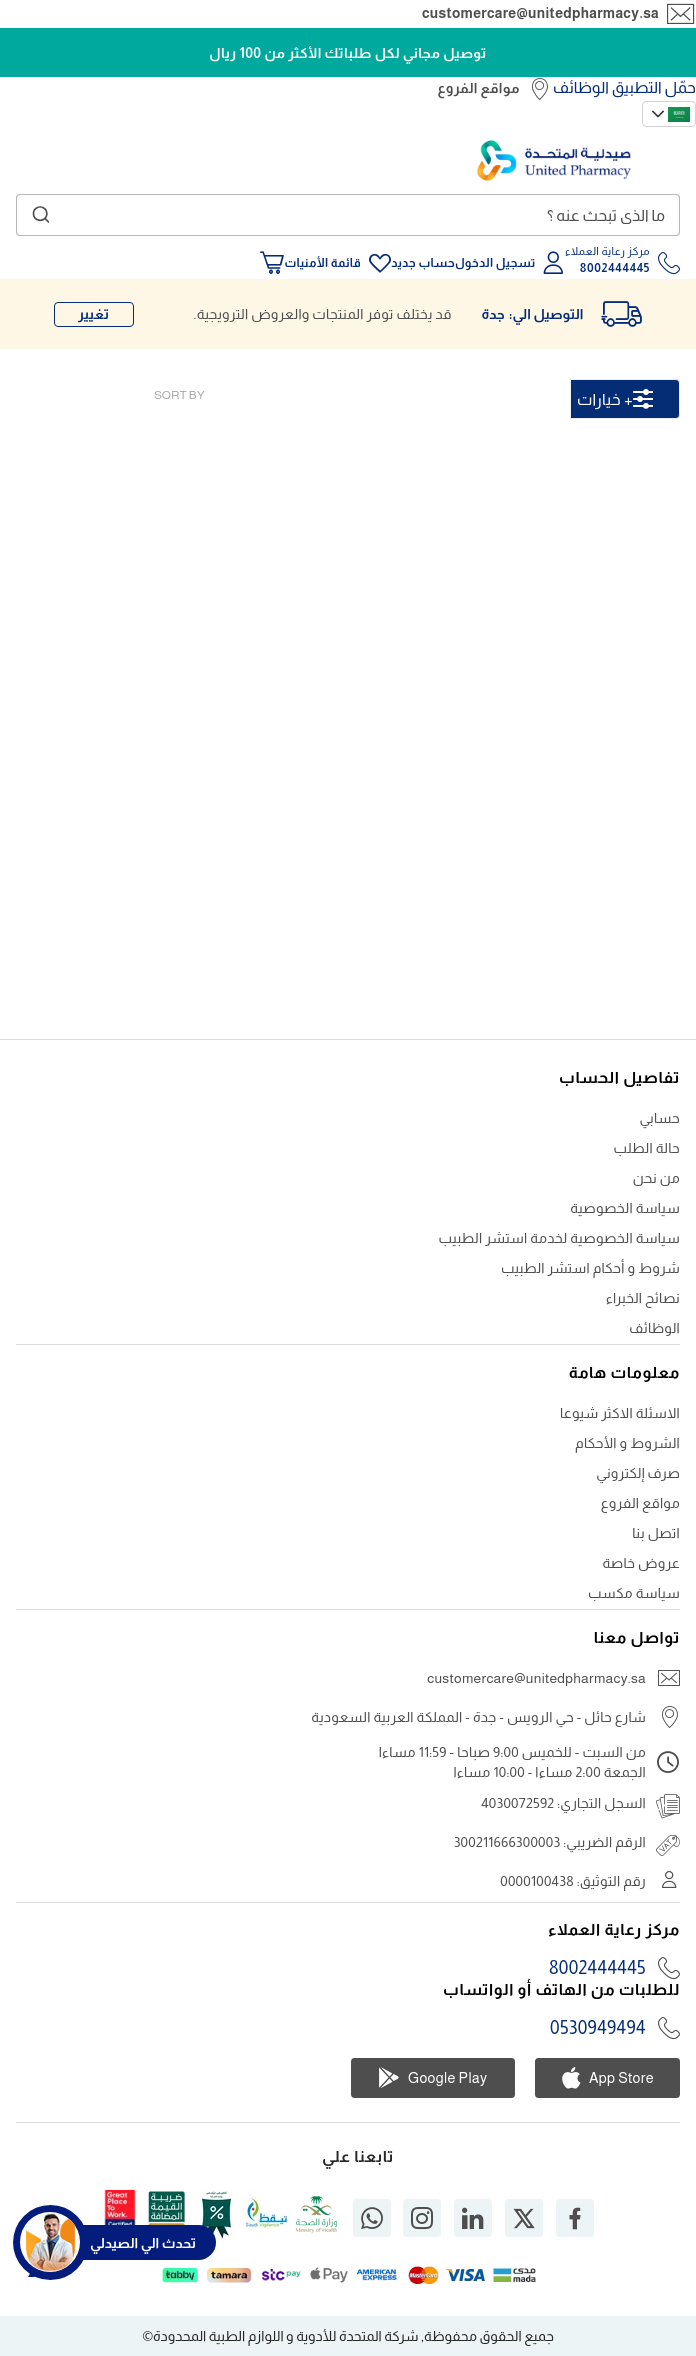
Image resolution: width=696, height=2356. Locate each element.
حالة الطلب (647, 1148)
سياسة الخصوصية (625, 1208)
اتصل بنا (656, 1533)
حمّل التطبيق (654, 87)
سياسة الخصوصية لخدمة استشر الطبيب (559, 1238)
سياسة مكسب (634, 1593)
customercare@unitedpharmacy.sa (540, 13)
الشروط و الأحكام (627, 1443)
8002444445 (597, 1968)
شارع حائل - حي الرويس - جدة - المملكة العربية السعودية (478, 1717)
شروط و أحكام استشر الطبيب (590, 1268)
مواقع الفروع (478, 88)
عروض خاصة (641, 1563)
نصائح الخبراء (643, 1298)
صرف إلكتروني (638, 1473)
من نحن (656, 1178)
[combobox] (348, 215)
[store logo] (554, 160)
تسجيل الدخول (495, 263)
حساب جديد (423, 263)
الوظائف (581, 87)
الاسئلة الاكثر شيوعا (620, 1413)
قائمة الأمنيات (322, 263)
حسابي (659, 1118)
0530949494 (598, 2028)
